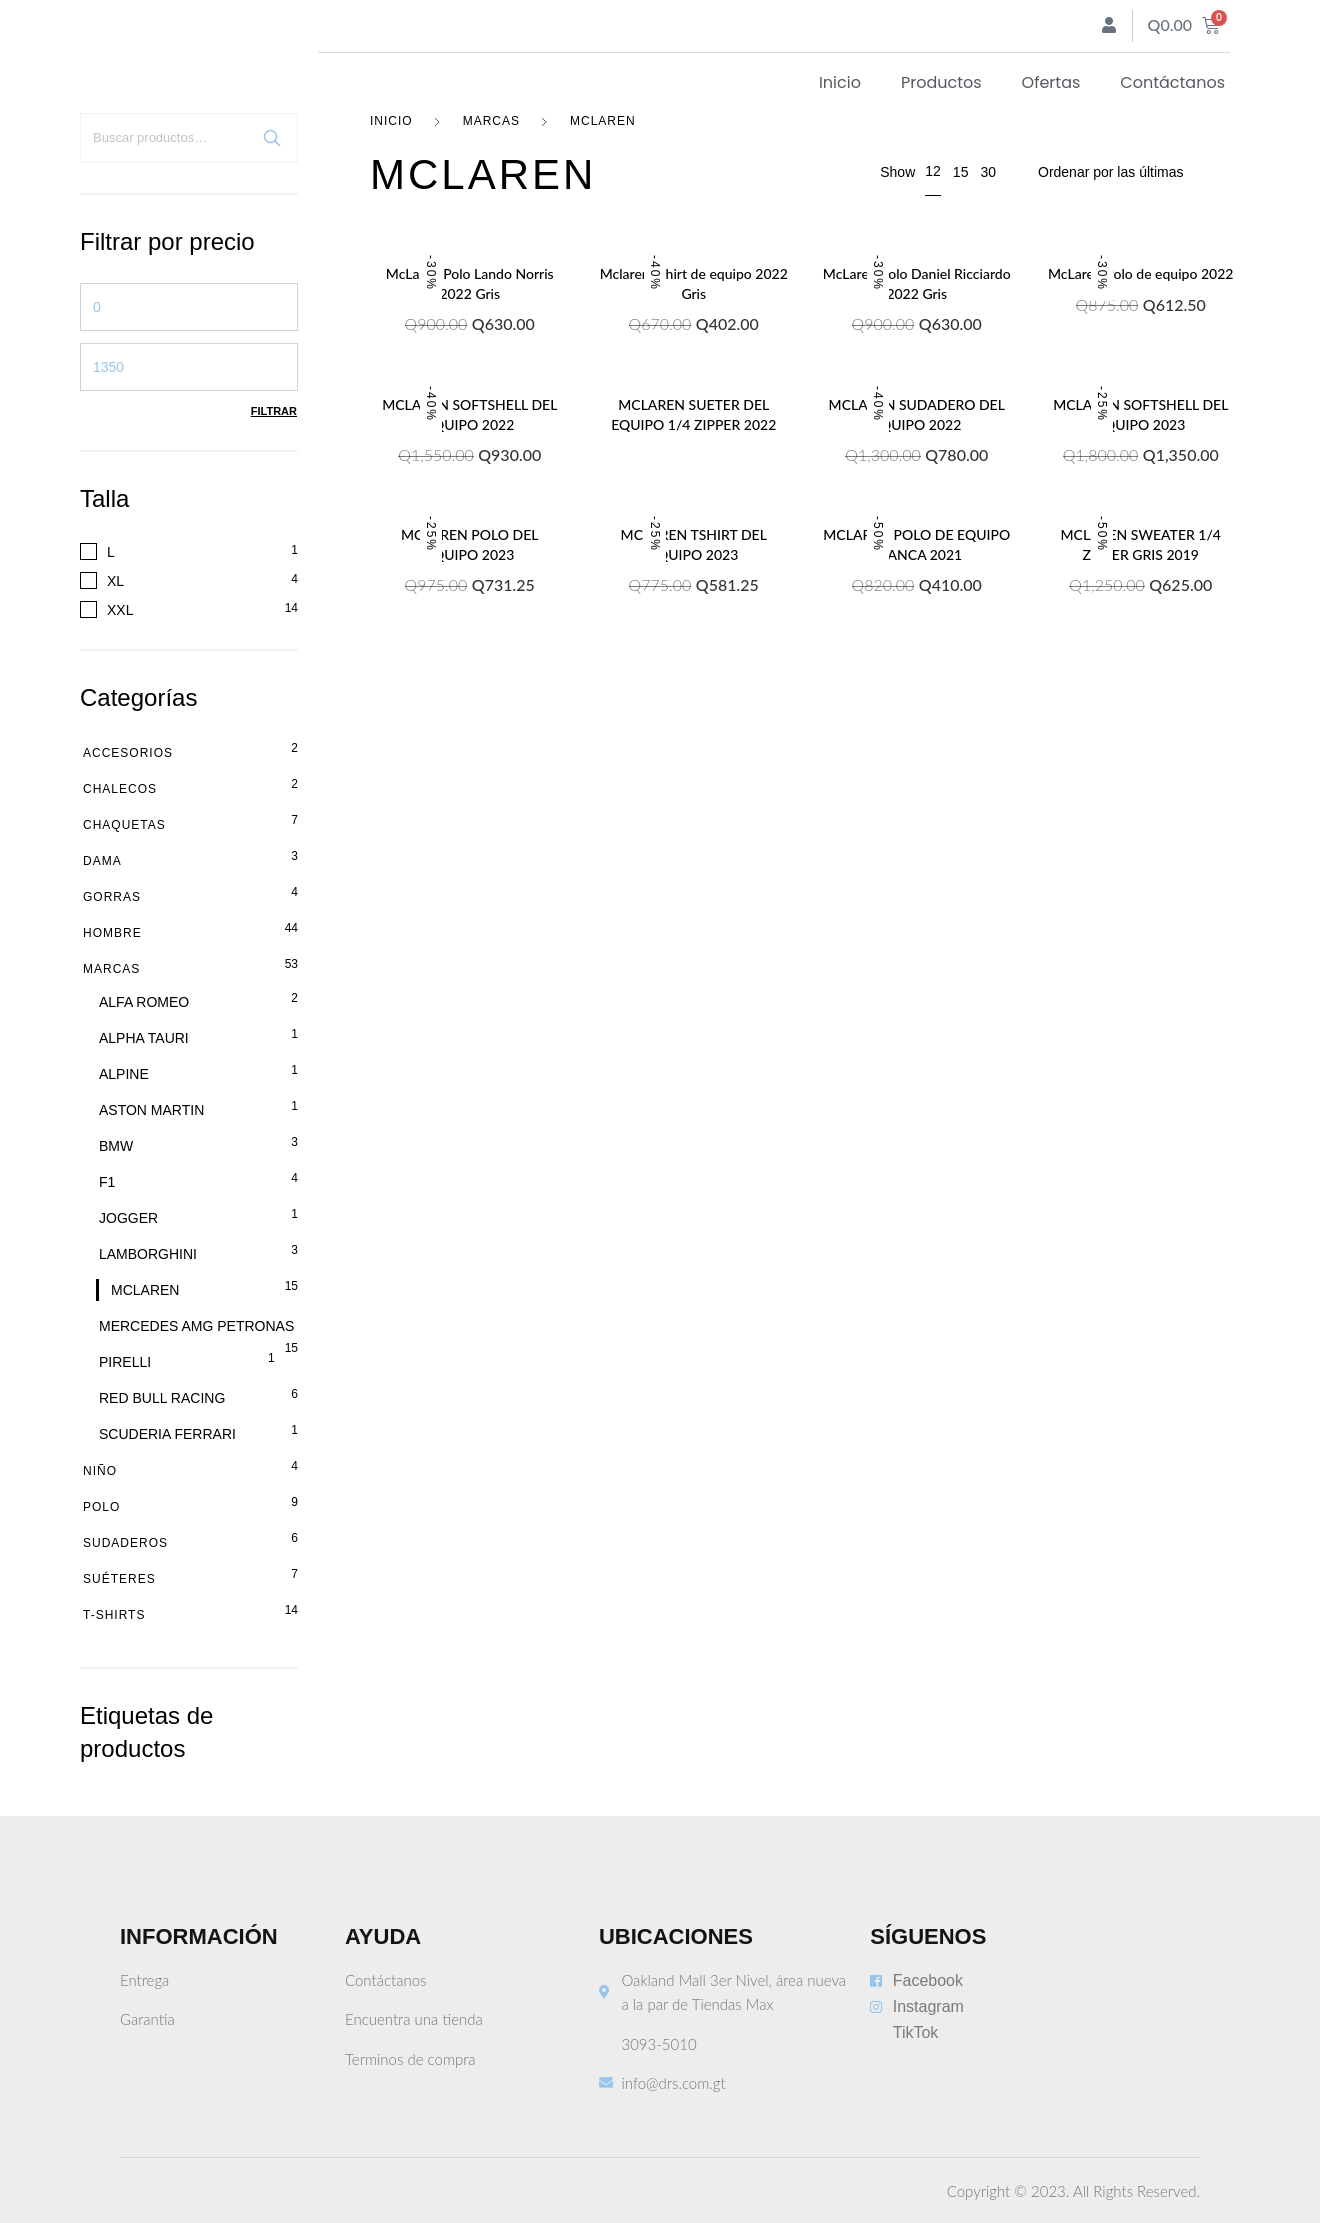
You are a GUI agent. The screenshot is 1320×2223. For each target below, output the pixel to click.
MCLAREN (145, 1290)
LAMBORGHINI (148, 1254)
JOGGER (128, 1218)
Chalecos (120, 789)
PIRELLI (125, 1362)
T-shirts (114, 1615)
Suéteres (119, 1579)
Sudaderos (125, 1543)
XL (115, 581)
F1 (107, 1182)
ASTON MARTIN (151, 1110)
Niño (100, 1471)
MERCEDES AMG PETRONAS (196, 1326)
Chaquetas (124, 825)
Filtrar (274, 411)
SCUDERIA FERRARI (167, 1434)
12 (933, 171)
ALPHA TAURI (144, 1038)
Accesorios (128, 753)
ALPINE (124, 1074)
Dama (102, 861)
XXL (120, 610)
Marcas (111, 969)
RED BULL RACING (162, 1398)
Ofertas (1051, 82)
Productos (941, 82)
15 (961, 172)
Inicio (840, 82)
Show (897, 172)
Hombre (112, 933)
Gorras (112, 897)
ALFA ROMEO (144, 1002)
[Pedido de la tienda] (1133, 172)
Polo (101, 1507)
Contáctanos (1172, 82)
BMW (116, 1146)
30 (988, 172)
